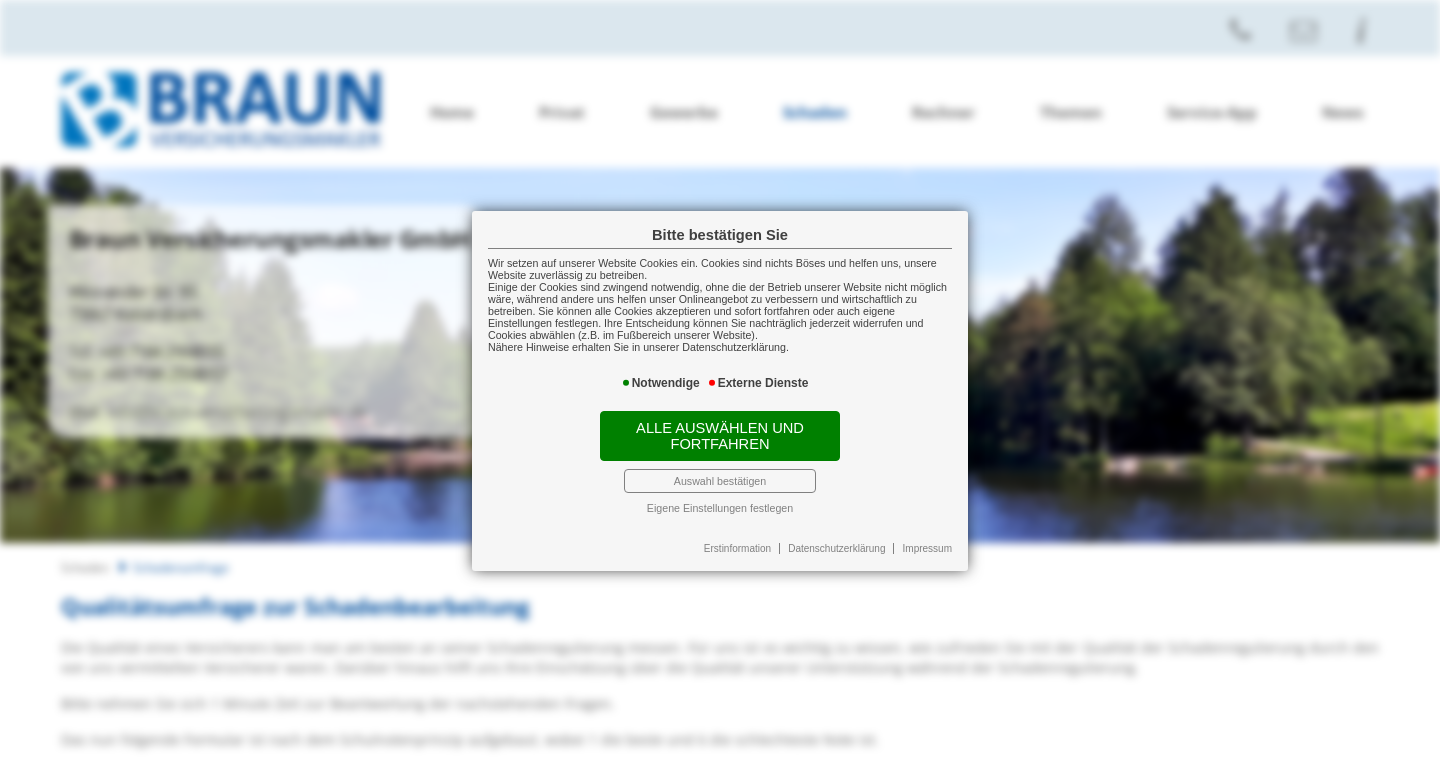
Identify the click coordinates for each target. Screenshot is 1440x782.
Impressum (927, 548)
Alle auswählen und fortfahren (720, 436)
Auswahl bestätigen (720, 481)
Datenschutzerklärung (836, 548)
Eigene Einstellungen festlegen (720, 508)
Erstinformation (737, 548)
